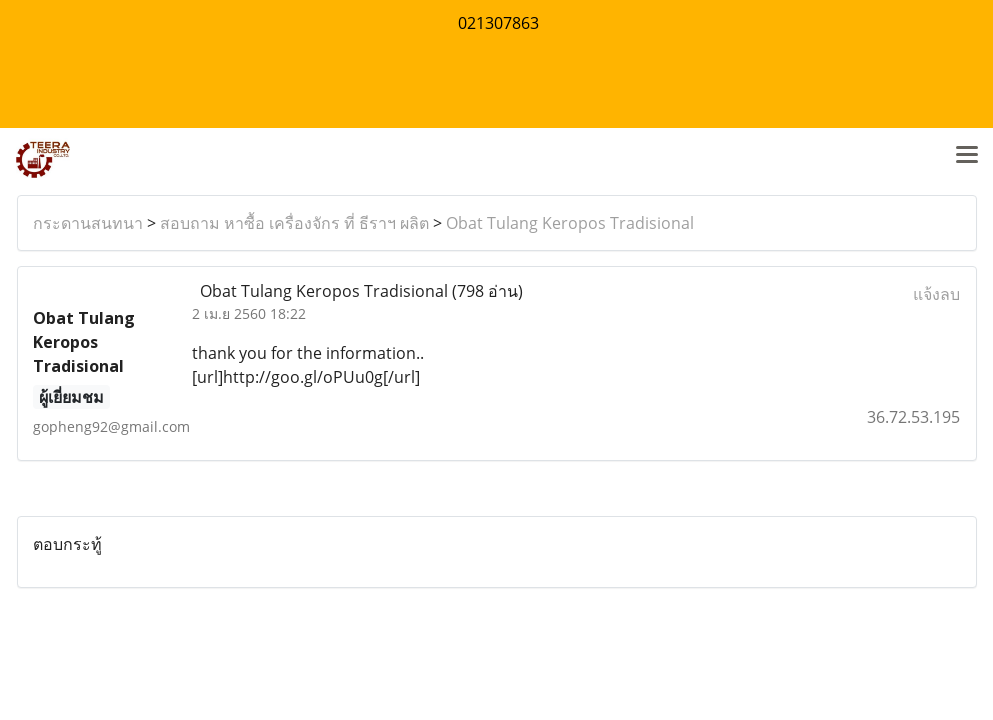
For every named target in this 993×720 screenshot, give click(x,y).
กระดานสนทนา (88, 223)
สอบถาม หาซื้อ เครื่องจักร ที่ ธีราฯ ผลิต (294, 223)
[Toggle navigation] (967, 156)
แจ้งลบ (936, 294)
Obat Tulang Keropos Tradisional (570, 223)
